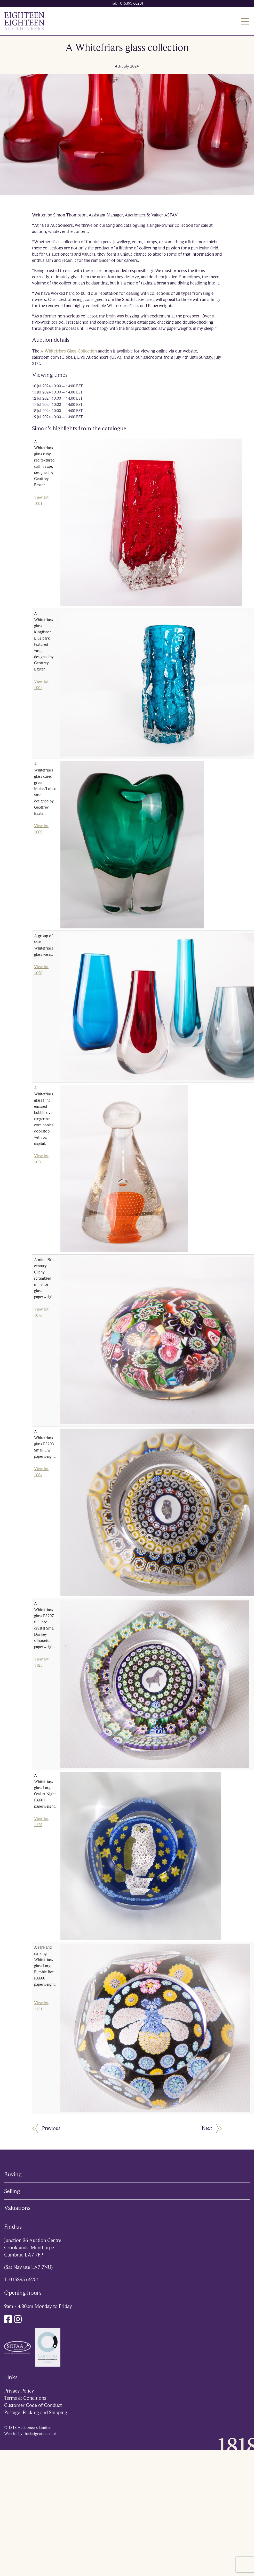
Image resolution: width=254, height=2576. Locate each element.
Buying (13, 2174)
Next (212, 2128)
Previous (46, 2128)
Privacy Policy (19, 2391)
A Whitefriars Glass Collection (68, 351)
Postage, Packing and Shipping (35, 2412)
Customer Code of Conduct (33, 2405)
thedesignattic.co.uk (40, 2433)
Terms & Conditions (25, 2398)
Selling (12, 2191)
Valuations (17, 2208)
